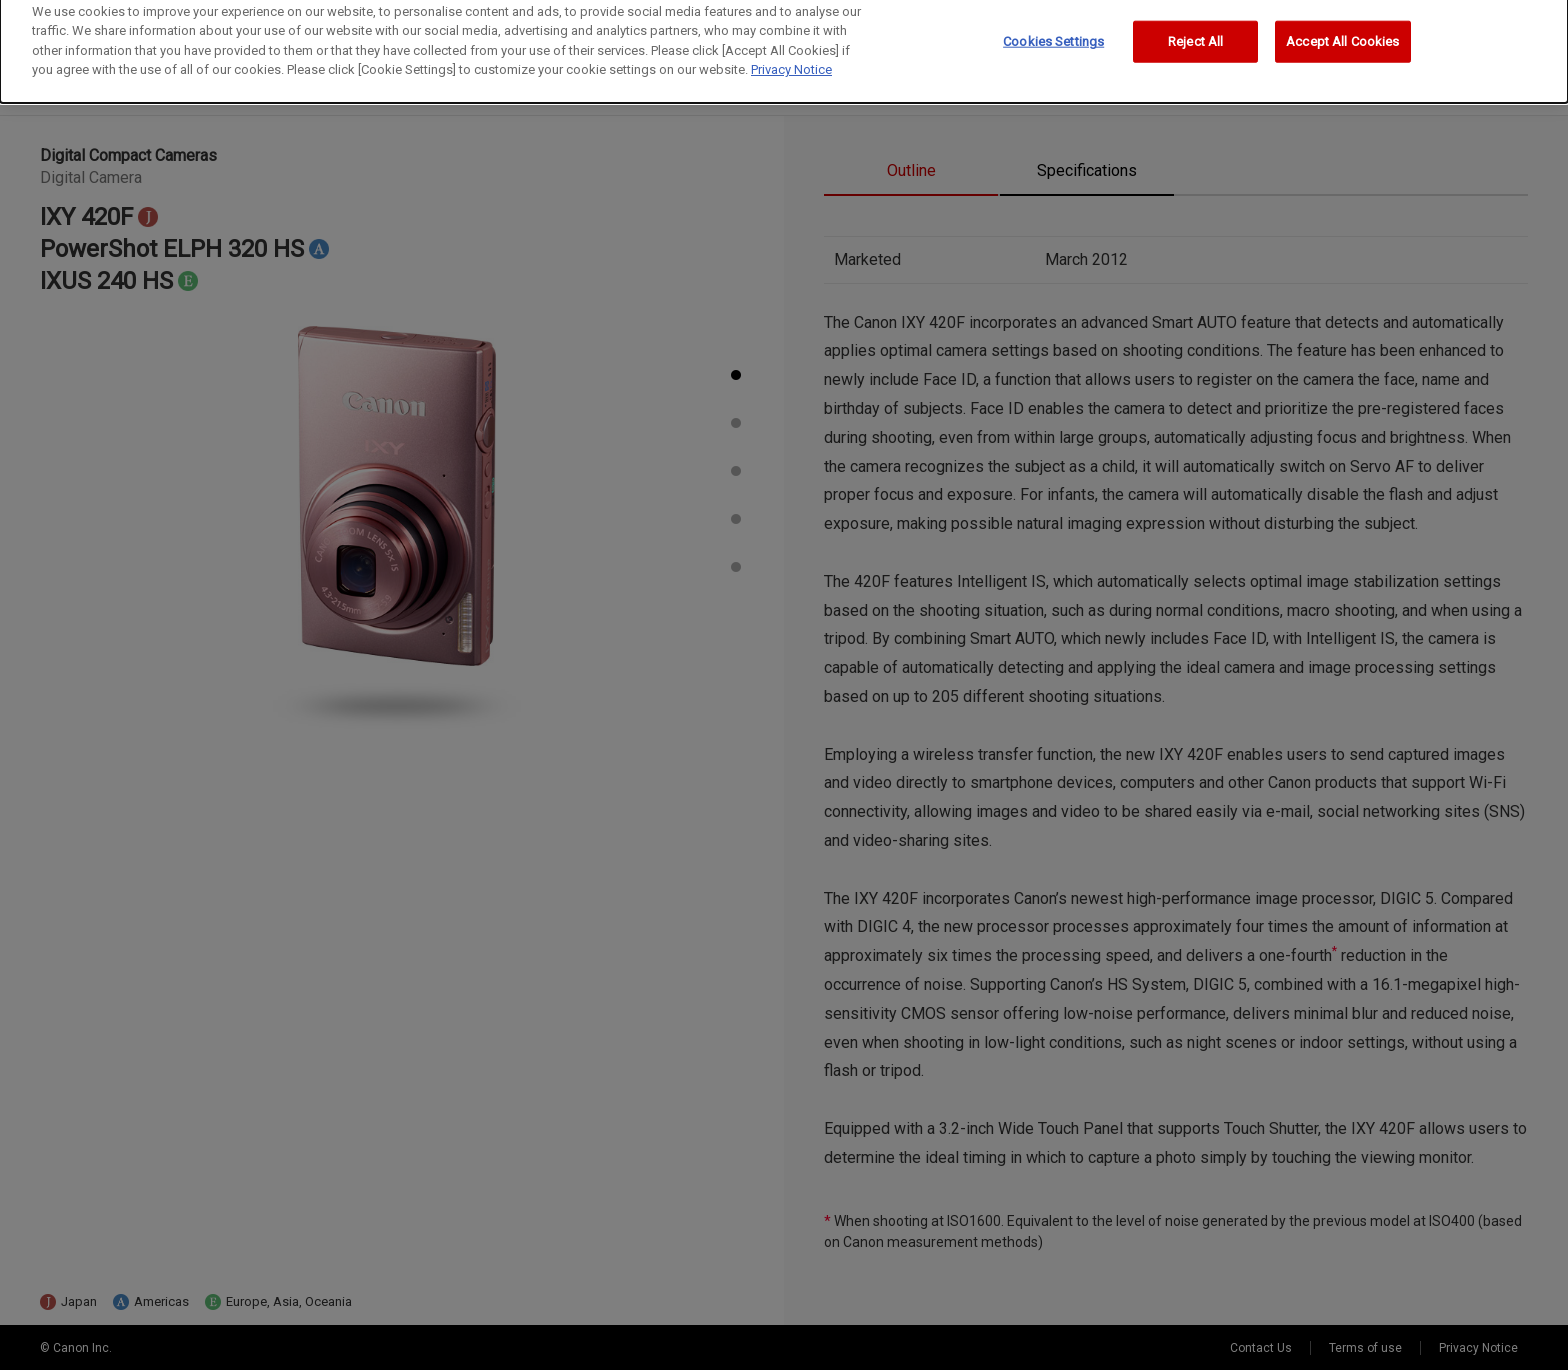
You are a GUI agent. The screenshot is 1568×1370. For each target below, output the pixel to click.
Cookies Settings (1053, 33)
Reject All (1195, 33)
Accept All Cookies (1342, 33)
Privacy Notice (791, 61)
